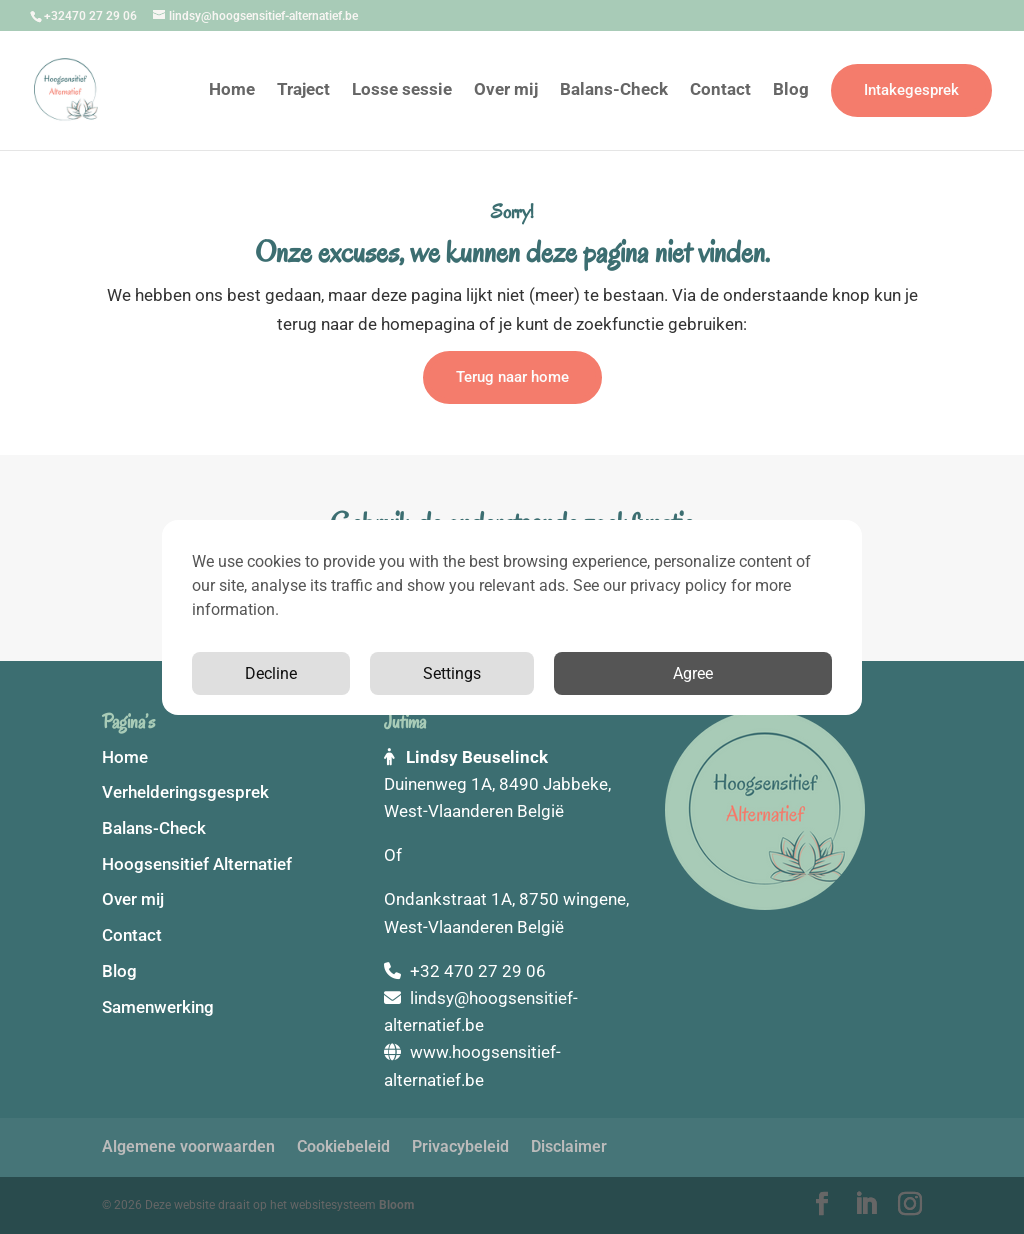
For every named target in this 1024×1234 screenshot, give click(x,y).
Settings (452, 673)
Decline (271, 673)
